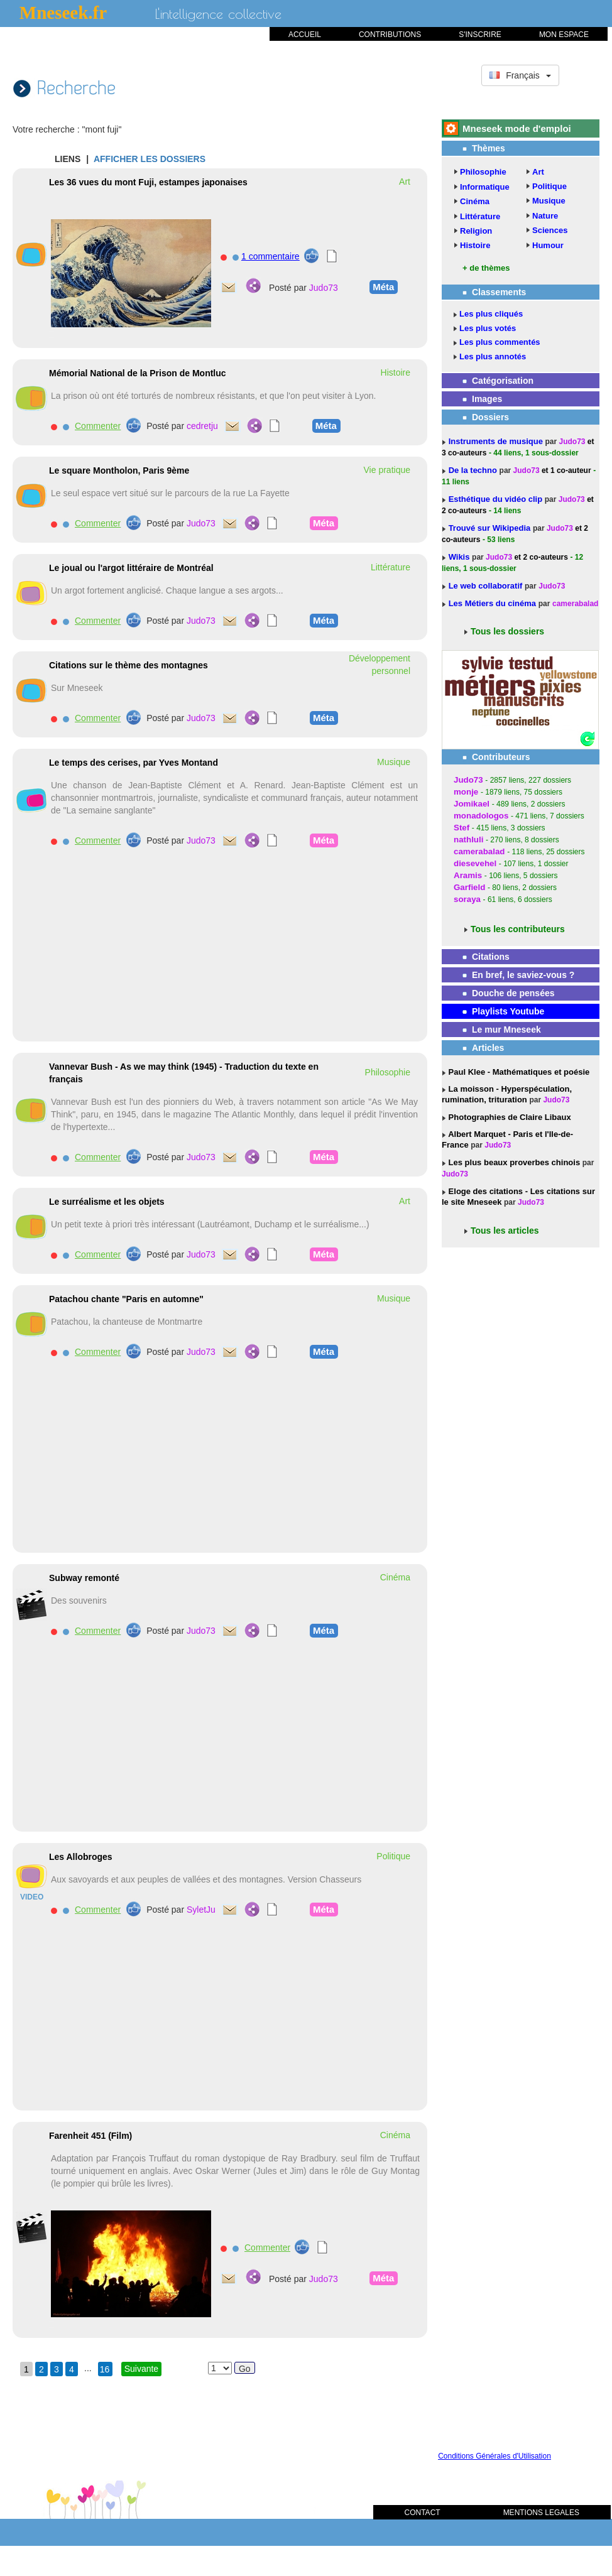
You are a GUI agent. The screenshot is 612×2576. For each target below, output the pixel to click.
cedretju (202, 426)
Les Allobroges (80, 1857)
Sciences (549, 230)
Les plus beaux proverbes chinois (513, 1162)
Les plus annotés (492, 356)
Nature (545, 215)
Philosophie (483, 172)
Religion (476, 231)
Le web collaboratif (486, 585)
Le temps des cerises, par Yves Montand (133, 763)
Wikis (460, 557)
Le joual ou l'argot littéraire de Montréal (131, 568)
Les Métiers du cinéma (492, 603)
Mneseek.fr (63, 13)
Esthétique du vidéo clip (497, 499)
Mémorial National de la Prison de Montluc (137, 373)
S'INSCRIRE (480, 34)
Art (538, 172)
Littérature (480, 216)
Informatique (485, 187)
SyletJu (201, 1910)
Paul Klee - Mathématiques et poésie (517, 1072)
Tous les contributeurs (518, 929)
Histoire (475, 245)
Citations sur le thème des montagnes (128, 665)
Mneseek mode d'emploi (516, 128)
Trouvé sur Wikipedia (491, 528)
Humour (548, 245)
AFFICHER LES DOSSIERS (149, 159)
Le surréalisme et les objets (107, 1202)
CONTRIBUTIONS (390, 34)
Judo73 (323, 288)
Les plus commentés (499, 342)
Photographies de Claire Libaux (508, 1117)
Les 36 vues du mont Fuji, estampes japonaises (148, 182)
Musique (549, 200)
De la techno (474, 470)
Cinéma (474, 201)
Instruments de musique (497, 441)
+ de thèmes (486, 268)
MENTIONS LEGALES (541, 2512)
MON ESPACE (564, 34)
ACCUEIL (304, 34)
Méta (382, 286)
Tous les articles (505, 1231)
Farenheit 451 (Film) (90, 2136)
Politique (549, 186)
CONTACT (422, 2512)
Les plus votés (487, 328)
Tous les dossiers (507, 631)
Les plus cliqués (491, 313)
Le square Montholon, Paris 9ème (119, 470)
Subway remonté (84, 1578)
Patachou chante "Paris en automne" (126, 1299)
